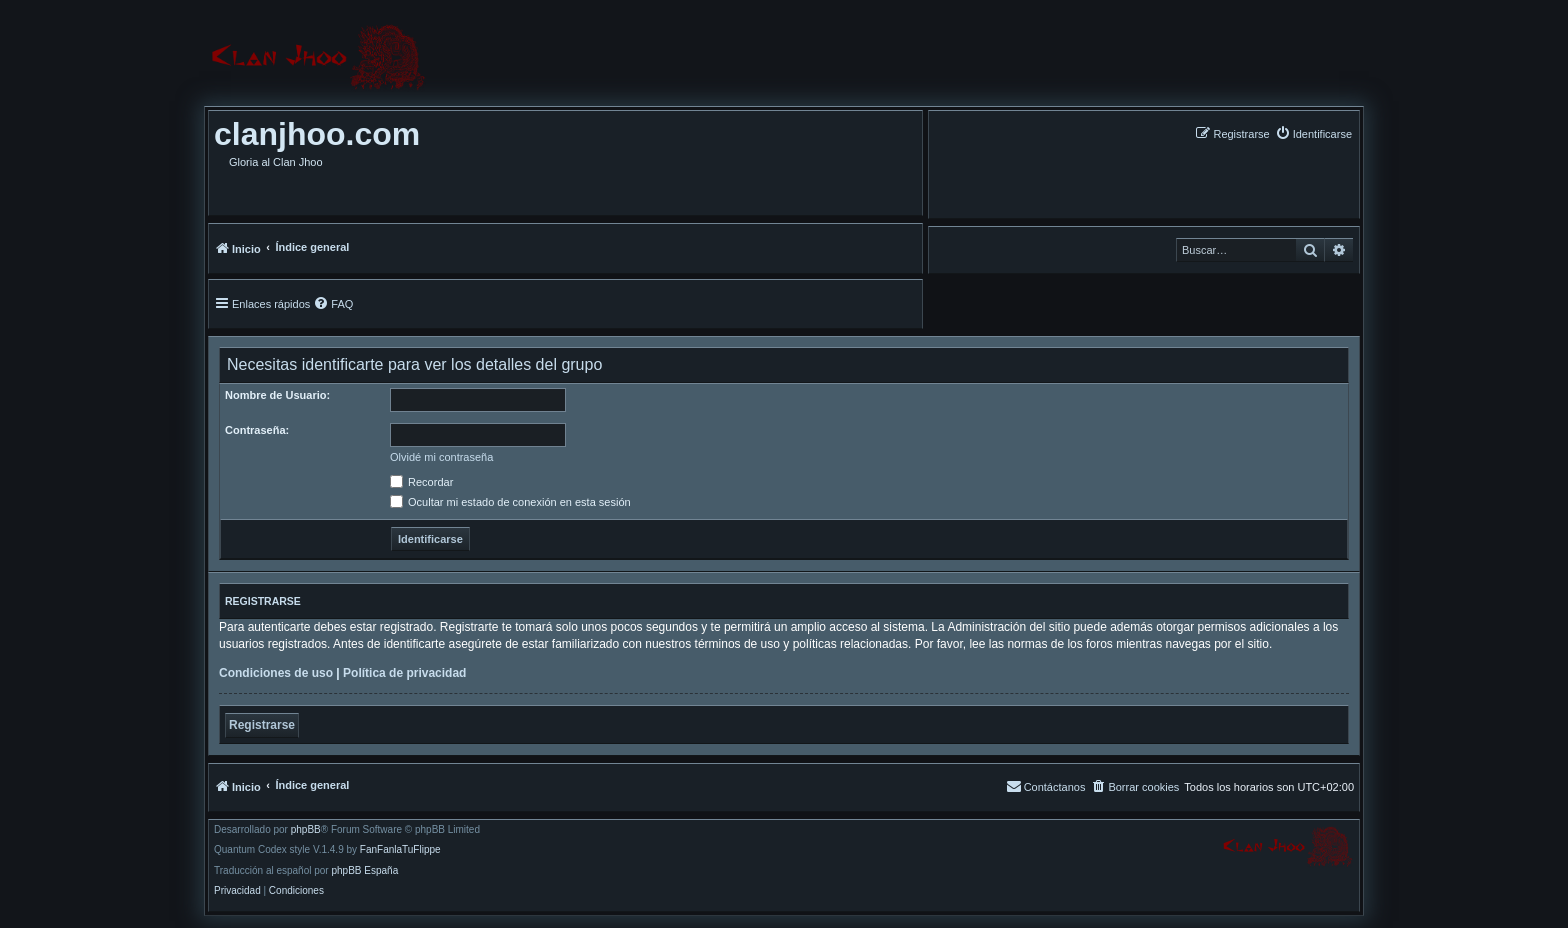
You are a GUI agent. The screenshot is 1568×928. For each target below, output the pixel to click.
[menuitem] (1313, 133)
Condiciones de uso (276, 673)
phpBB (306, 830)
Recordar (421, 482)
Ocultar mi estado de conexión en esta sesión (510, 502)
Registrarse (262, 725)
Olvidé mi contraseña (441, 457)
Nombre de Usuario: (277, 395)
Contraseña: (257, 430)
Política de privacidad (404, 673)
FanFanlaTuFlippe (400, 850)
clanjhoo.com (317, 134)
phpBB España (364, 871)
